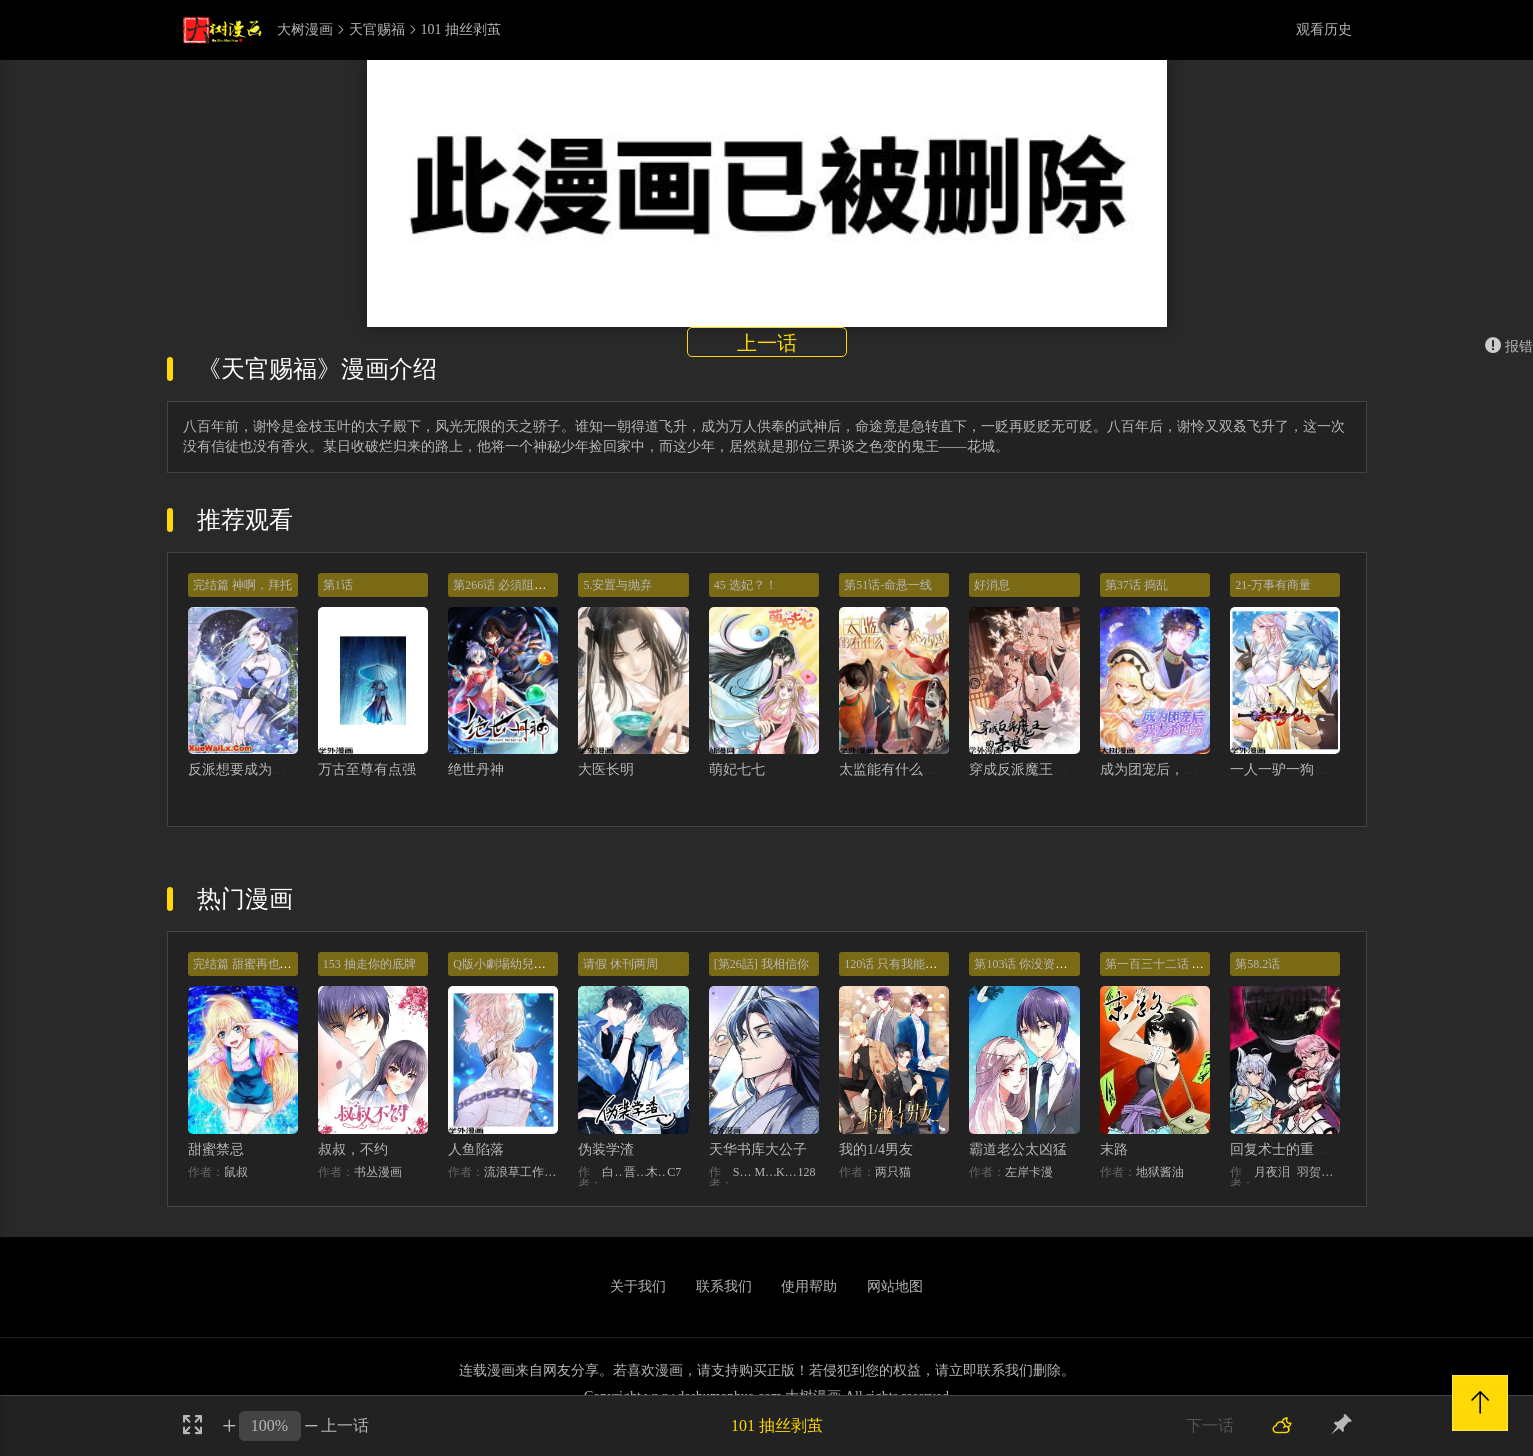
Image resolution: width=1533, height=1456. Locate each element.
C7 (674, 1172)
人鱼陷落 (476, 1149)
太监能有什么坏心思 (902, 769)
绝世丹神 (476, 769)
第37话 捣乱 (1136, 585)
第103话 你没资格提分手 (1038, 964)
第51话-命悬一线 (888, 585)
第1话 (338, 585)
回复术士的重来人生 (1293, 1149)
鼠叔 (236, 1172)
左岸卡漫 (1029, 1172)
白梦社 (613, 1172)
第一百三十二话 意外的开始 (1178, 964)
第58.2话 (1257, 964)
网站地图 (895, 1286)
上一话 (767, 343)
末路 (1114, 1149)
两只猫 (893, 1172)
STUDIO (744, 1172)
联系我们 (724, 1286)
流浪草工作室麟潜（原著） (521, 1172)
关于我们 (638, 1286)
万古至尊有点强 (367, 769)
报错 (1509, 346)
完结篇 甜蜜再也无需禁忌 (260, 964)
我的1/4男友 (876, 1149)
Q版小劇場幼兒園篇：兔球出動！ (541, 964)
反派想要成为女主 (244, 769)
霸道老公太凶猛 (1018, 1149)
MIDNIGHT (765, 1172)
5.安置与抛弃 (617, 585)
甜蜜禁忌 (216, 1149)
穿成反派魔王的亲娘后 (1039, 769)
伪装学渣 (606, 1149)
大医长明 (606, 769)
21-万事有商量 (1273, 585)
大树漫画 (305, 30)
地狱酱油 (1160, 1172)
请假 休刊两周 (620, 964)
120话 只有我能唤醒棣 (902, 964)
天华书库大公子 (758, 1149)
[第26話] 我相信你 (761, 964)
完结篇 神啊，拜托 (242, 585)
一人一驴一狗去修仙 (1293, 769)
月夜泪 (1272, 1172)
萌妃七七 (737, 769)
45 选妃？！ (745, 585)
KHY (787, 1172)
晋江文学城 (635, 1172)
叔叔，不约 (353, 1149)
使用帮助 (809, 1286)
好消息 (992, 585)
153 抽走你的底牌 (369, 964)
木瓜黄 (657, 1172)
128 (807, 1172)
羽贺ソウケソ (1318, 1172)
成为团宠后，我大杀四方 (1177, 769)
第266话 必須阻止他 (505, 585)
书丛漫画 (378, 1172)
